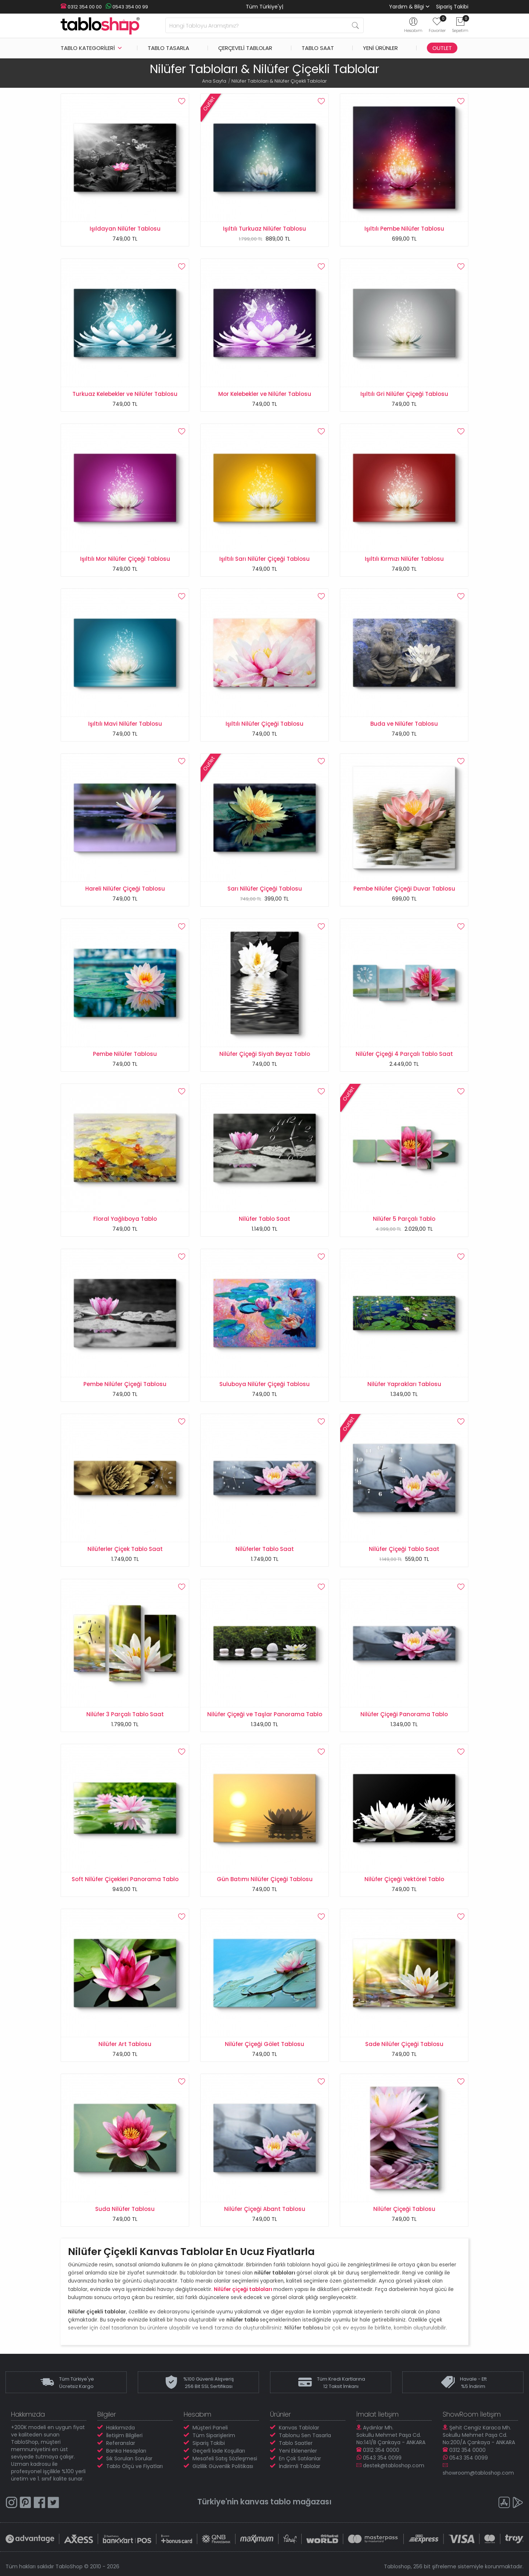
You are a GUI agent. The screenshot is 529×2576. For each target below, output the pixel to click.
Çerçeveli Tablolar (245, 48)
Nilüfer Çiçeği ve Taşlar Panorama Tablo (264, 1714)
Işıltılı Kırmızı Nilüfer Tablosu (404, 559)
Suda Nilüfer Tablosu (125, 2209)
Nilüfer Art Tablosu (124, 2044)
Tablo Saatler (296, 2443)
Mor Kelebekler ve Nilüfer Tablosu (264, 394)
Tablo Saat (318, 48)
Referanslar (120, 2443)
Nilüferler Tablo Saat (264, 1549)
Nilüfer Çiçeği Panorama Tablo (404, 1714)
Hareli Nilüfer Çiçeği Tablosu (125, 888)
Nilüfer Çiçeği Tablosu (404, 2209)
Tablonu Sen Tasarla (305, 2435)
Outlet (442, 48)
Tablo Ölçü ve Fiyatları (134, 2466)
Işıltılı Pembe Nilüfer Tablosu (404, 228)
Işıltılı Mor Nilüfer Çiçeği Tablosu (125, 559)
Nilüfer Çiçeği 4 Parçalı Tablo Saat (404, 1054)
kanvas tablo (265, 2501)
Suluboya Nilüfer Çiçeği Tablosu (264, 1384)
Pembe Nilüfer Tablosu (125, 1054)
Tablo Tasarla (168, 48)
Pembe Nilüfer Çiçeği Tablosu (124, 1384)
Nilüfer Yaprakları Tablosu (404, 1384)
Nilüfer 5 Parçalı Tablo (404, 1219)
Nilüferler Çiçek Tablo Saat (125, 1549)
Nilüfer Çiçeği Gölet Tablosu (264, 2044)
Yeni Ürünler (380, 48)
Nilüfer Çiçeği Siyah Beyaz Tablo (264, 1054)
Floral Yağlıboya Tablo (125, 1219)
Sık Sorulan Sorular (129, 2458)
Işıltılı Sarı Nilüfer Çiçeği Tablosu (264, 559)
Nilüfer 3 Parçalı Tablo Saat (125, 1714)
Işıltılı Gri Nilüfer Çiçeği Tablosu (404, 394)
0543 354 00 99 (126, 7)
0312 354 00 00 (81, 7)
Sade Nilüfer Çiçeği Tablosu (404, 2044)
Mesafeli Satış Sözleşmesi (224, 2458)
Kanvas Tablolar (299, 2427)
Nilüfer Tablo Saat (264, 1219)
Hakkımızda (120, 2427)
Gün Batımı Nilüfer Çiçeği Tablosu (265, 1879)
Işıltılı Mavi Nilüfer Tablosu (125, 724)
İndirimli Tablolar (299, 2466)
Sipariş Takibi (452, 6)
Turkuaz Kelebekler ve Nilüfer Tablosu (124, 394)
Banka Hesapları (126, 2450)
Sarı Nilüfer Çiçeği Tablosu (264, 888)
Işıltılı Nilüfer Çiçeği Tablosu (264, 724)
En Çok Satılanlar (300, 2458)
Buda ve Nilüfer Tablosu (404, 724)
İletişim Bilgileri (124, 2435)
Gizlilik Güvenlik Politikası (222, 2466)
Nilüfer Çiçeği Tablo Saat (404, 1549)
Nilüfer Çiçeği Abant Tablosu (264, 2209)
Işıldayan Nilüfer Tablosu (125, 228)
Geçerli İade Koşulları (218, 2450)
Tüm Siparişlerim (213, 2435)
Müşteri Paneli (210, 2427)
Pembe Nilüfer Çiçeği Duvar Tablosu (404, 888)
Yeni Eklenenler (298, 2450)
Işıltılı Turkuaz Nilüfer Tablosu (264, 228)
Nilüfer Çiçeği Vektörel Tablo (404, 1879)
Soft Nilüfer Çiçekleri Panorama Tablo (125, 1879)
